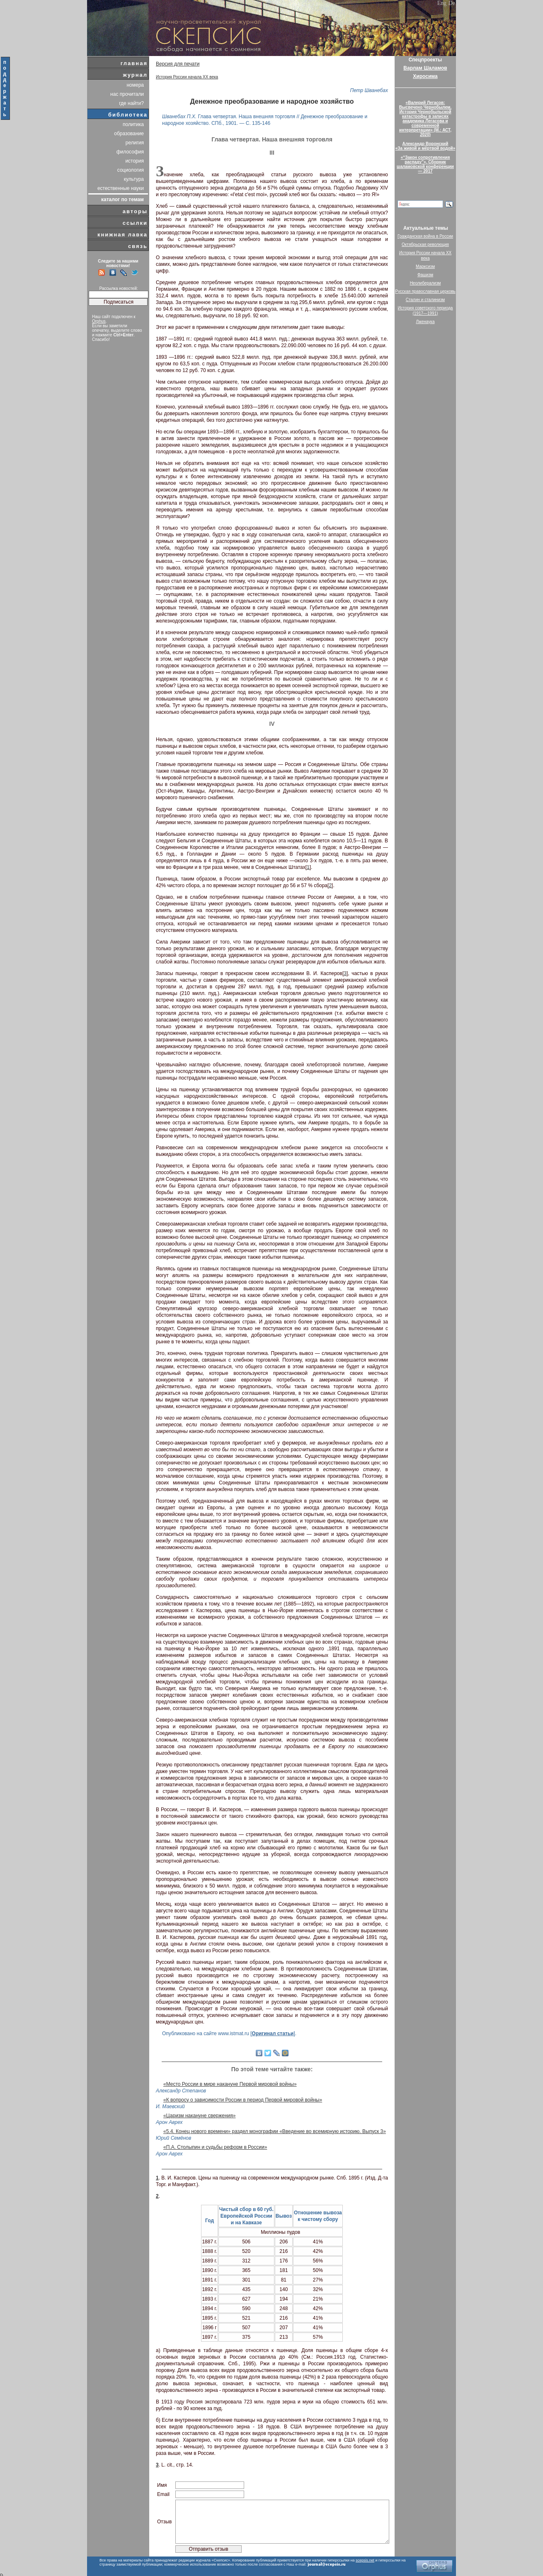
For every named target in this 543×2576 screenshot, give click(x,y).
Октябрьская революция (425, 244)
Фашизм (425, 274)
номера (135, 85)
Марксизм (425, 266)
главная (134, 63)
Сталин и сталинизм (425, 299)
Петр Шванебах (369, 90)
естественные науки (120, 188)
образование (129, 133)
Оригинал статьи (272, 2033)
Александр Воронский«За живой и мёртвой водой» (425, 146)
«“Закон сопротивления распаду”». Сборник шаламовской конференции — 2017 (425, 164)
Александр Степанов (181, 2091)
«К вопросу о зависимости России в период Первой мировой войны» (242, 2100)
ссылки (135, 223)
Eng (442, 3)
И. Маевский (170, 2106)
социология (130, 170)
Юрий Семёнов (173, 2138)
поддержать (5, 88)
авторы (135, 211)
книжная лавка (122, 234)
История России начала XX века (187, 77)
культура (134, 179)
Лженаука (425, 321)
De (451, 3)
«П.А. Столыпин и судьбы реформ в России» (215, 2147)
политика (133, 124)
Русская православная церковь (425, 291)
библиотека (128, 115)
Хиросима (425, 76)
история (134, 161)
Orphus (99, 321)
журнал (135, 75)
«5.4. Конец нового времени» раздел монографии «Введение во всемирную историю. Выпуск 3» (274, 2131)
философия (130, 152)
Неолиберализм (425, 283)
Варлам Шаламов (425, 68)
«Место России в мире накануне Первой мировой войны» (230, 2084)
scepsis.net (365, 2560)
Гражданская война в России (425, 236)
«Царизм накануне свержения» (199, 2116)
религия (135, 143)
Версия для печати (177, 64)
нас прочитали (127, 94)
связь (138, 246)
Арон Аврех (169, 2122)
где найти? (131, 103)
